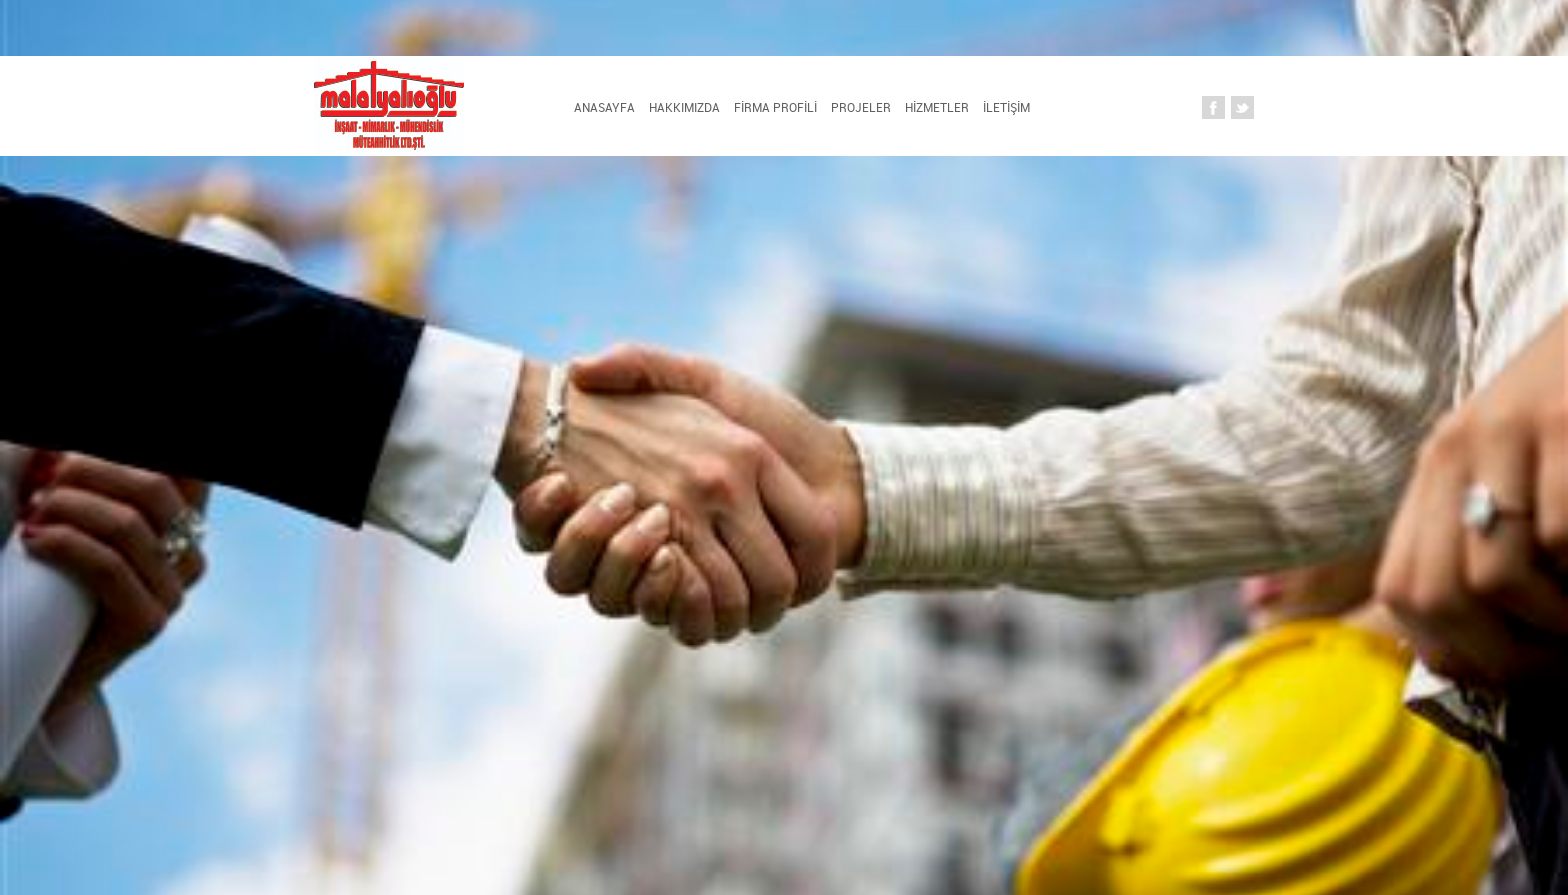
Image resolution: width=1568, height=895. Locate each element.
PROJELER (861, 107)
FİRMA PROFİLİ (775, 107)
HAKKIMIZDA (684, 107)
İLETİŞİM (1006, 107)
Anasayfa (604, 107)
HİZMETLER (937, 107)
